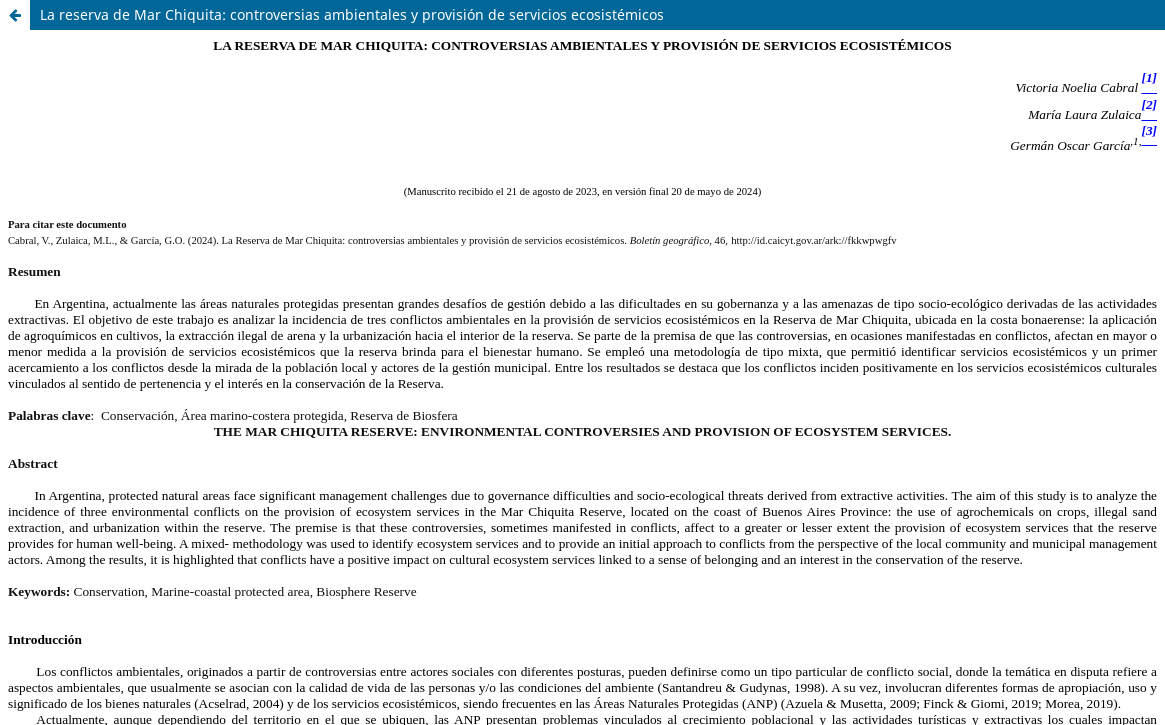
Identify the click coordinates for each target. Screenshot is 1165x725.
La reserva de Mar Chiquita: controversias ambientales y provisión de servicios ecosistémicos (352, 14)
